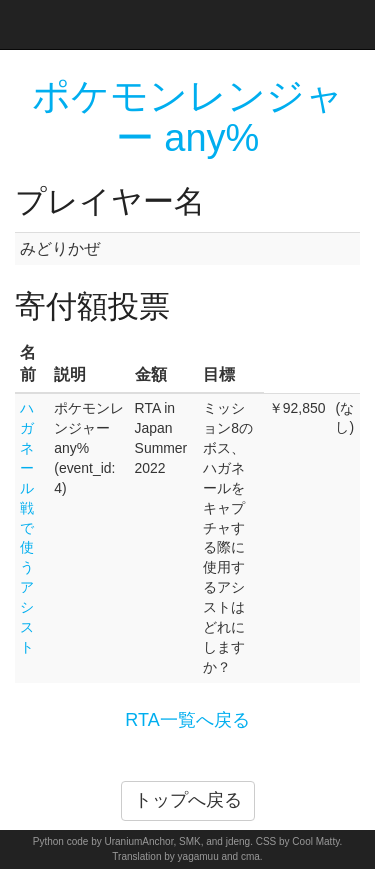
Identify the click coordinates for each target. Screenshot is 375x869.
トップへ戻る (188, 800)
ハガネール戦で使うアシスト (27, 527)
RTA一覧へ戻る (187, 720)
